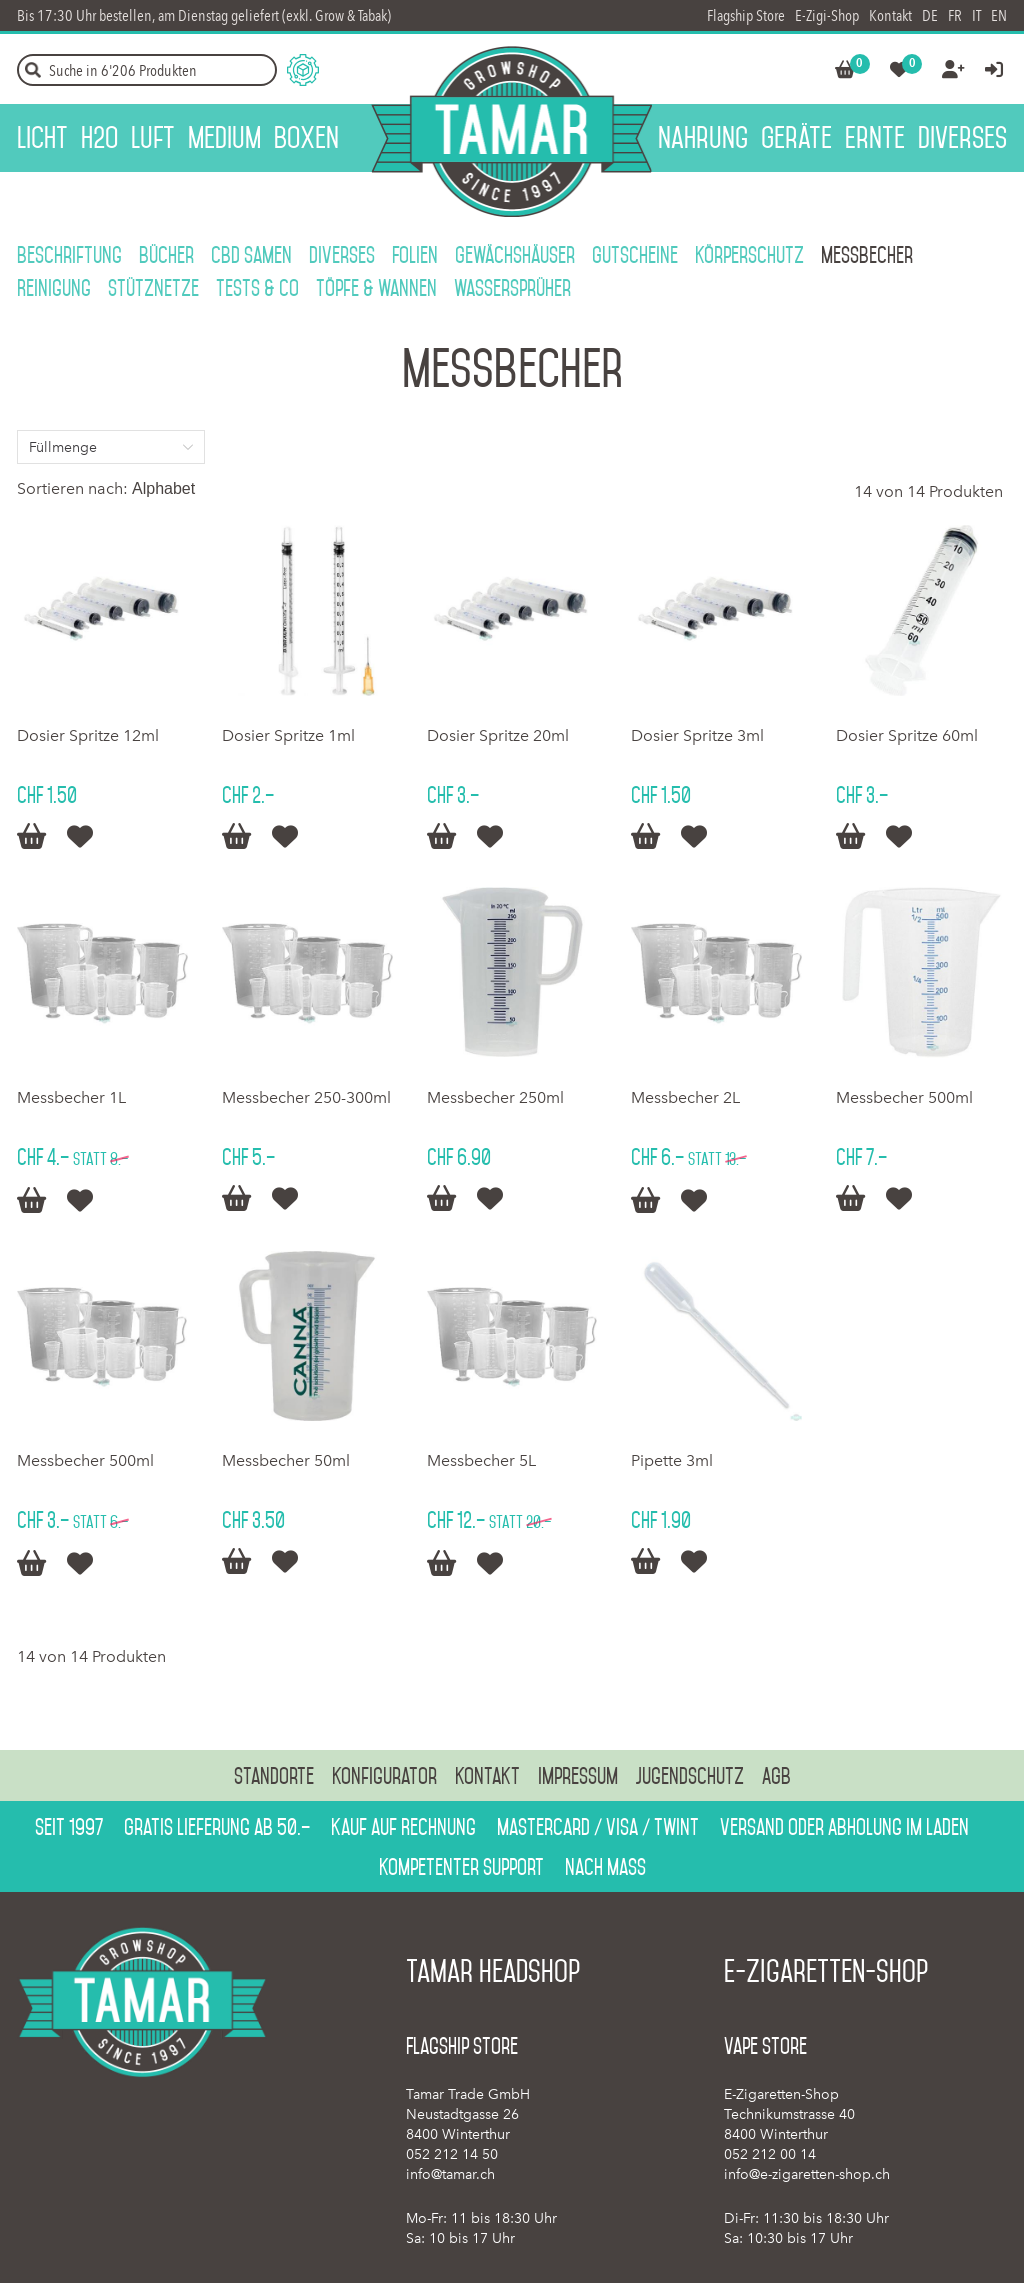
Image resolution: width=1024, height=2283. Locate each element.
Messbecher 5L (481, 1460)
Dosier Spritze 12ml (88, 735)
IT (976, 15)
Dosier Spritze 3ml (697, 735)
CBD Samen (251, 255)
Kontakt (890, 15)
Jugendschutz (690, 1776)
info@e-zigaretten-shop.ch (807, 2174)
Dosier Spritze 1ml (288, 735)
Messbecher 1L (71, 1097)
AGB (776, 1776)
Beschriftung (69, 255)
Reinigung (54, 288)
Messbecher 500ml (904, 1097)
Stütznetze (153, 288)
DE (930, 15)
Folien (415, 255)
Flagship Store (746, 15)
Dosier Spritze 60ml (907, 735)
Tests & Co (257, 288)
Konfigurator (384, 1776)
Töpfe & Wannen (376, 288)
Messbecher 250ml (495, 1097)
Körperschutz (749, 255)
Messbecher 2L (685, 1097)
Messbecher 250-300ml (306, 1097)
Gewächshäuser (515, 255)
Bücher (166, 255)
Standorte (274, 1776)
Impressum (578, 1776)
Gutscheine (635, 255)
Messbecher (867, 255)
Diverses (342, 255)
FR (955, 15)
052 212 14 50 (452, 2154)
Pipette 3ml (672, 1460)
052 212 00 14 (770, 2154)
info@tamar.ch (450, 2174)
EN (999, 15)
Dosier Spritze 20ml (498, 735)
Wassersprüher (512, 288)
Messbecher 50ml (286, 1460)
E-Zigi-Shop (827, 15)
